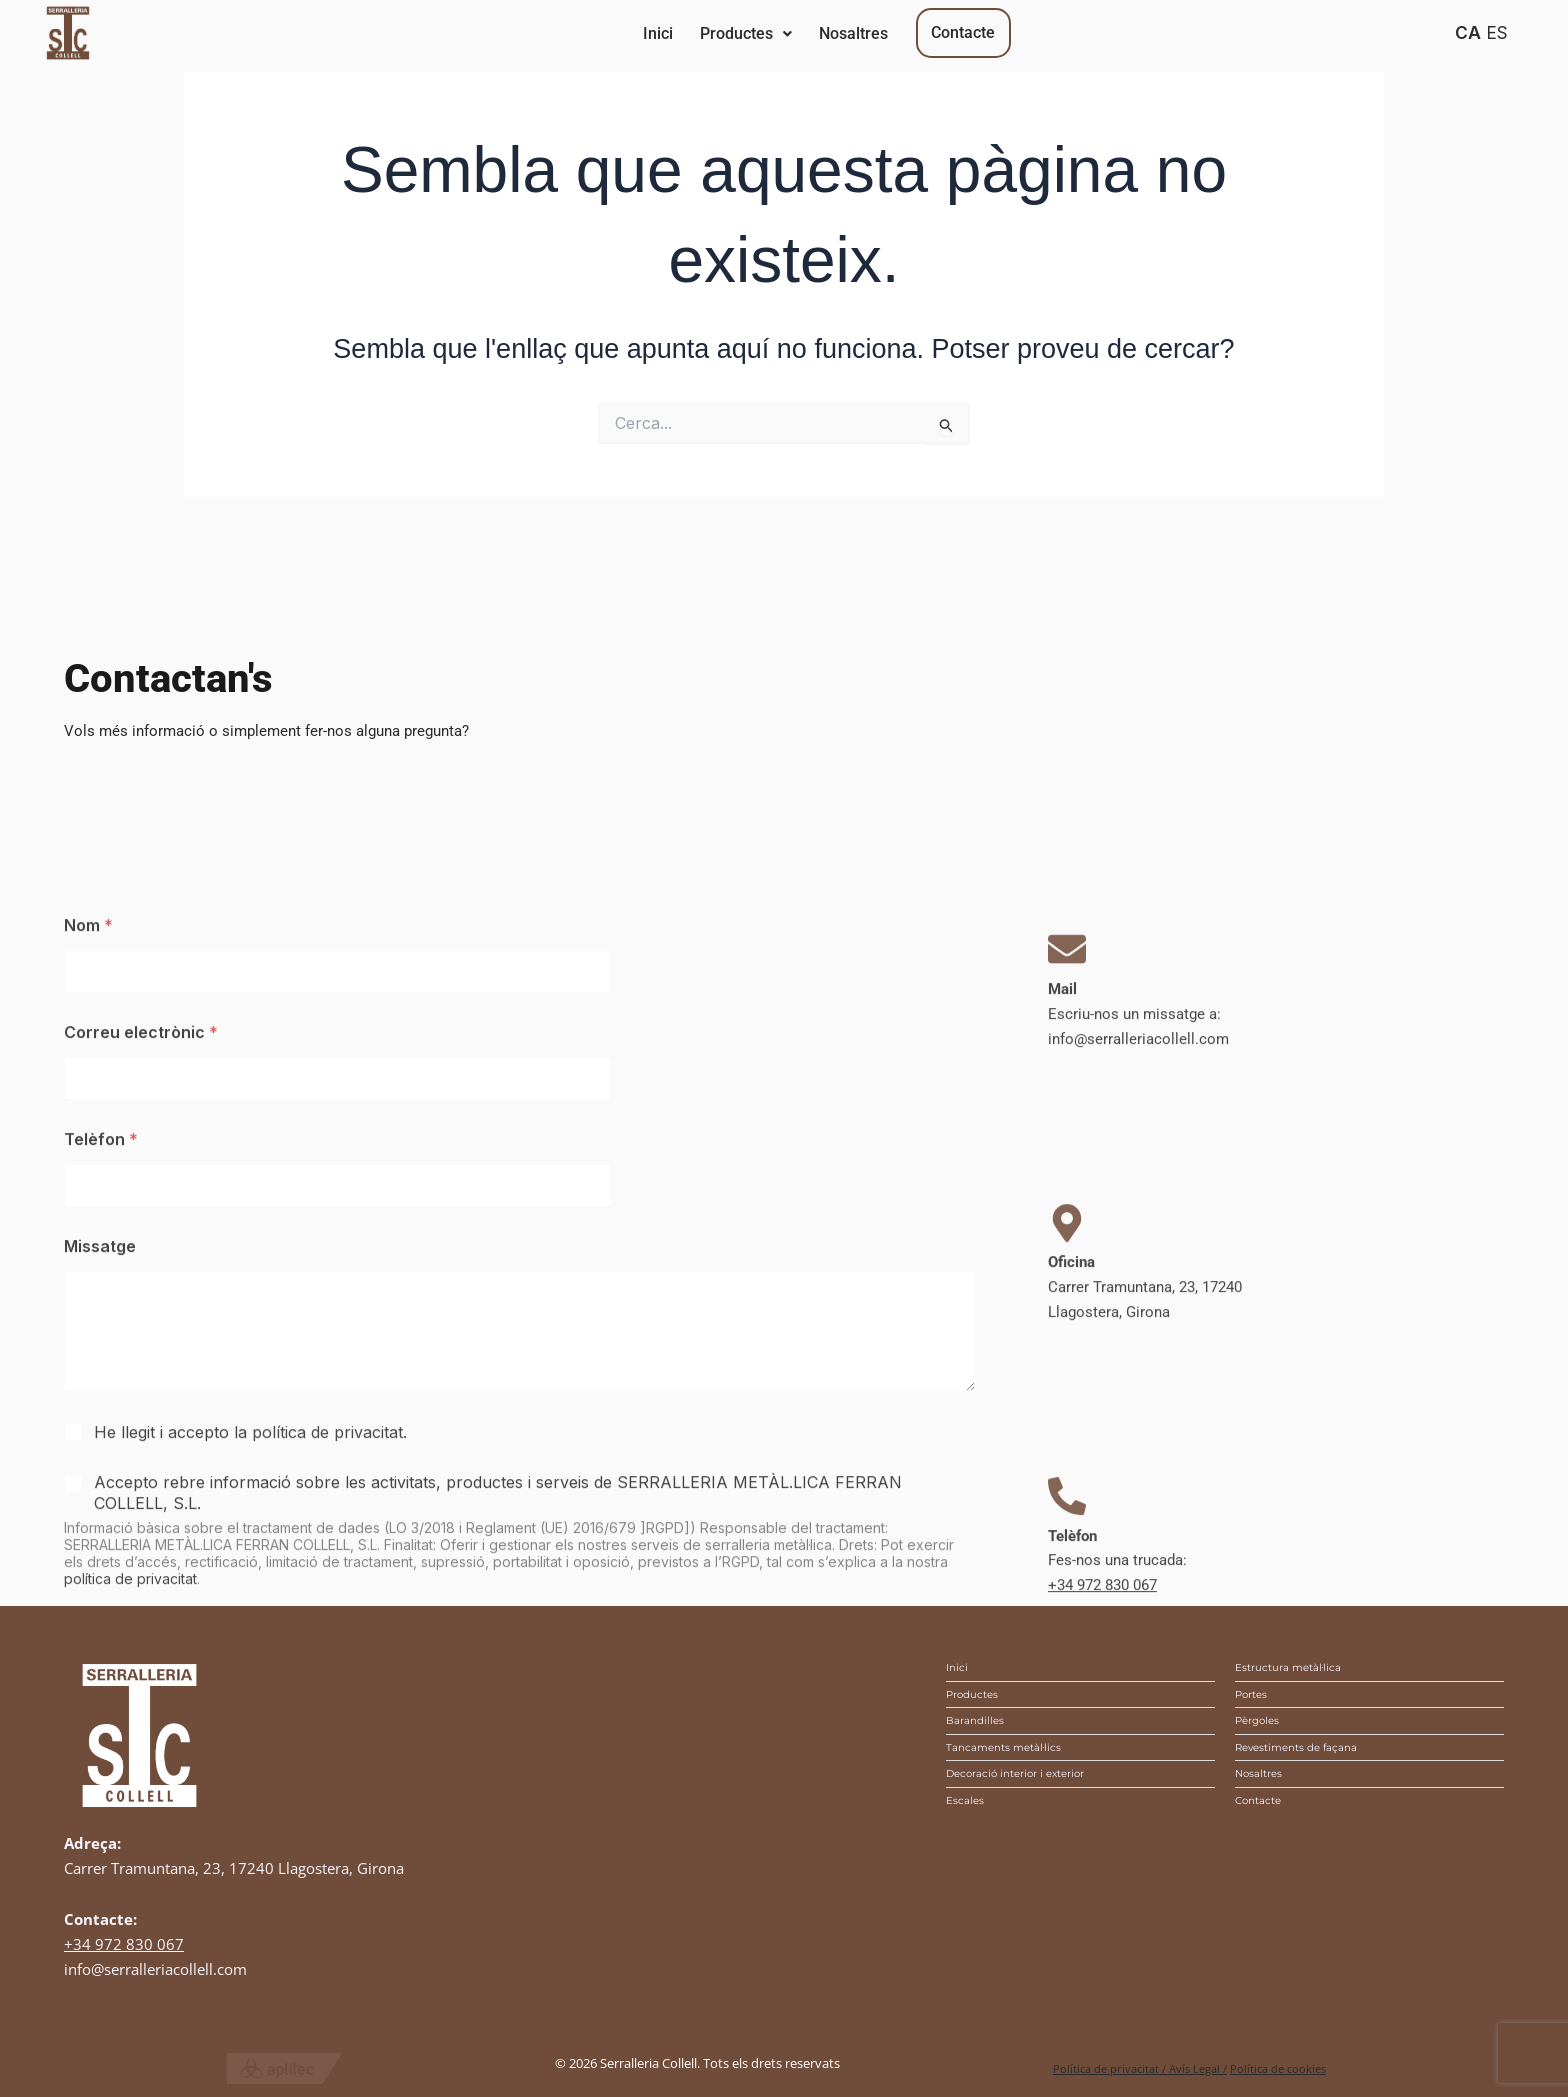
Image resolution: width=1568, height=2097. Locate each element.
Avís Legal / (1198, 2068)
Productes (826, 33)
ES (1497, 32)
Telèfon (101, 1547)
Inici (685, 33)
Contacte (1150, 32)
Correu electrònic (141, 1440)
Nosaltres (986, 33)
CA (1468, 32)
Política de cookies (1278, 2068)
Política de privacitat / (1111, 2068)
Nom (88, 1333)
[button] (826, 34)
